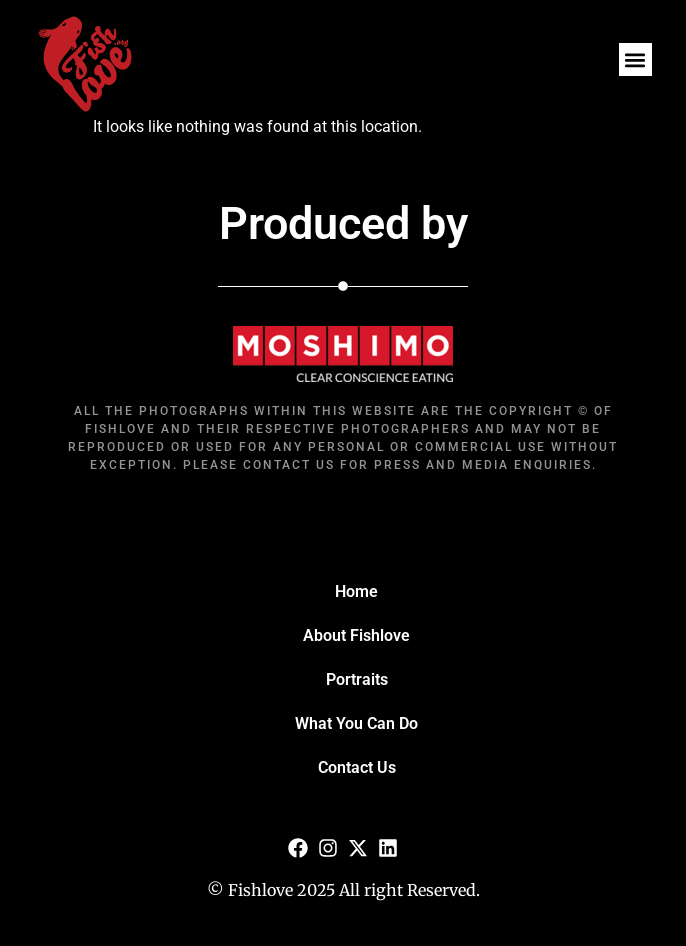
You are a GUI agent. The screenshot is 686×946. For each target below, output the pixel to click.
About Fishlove (356, 635)
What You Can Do (356, 723)
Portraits (357, 679)
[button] (635, 59)
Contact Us (357, 767)
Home (356, 591)
